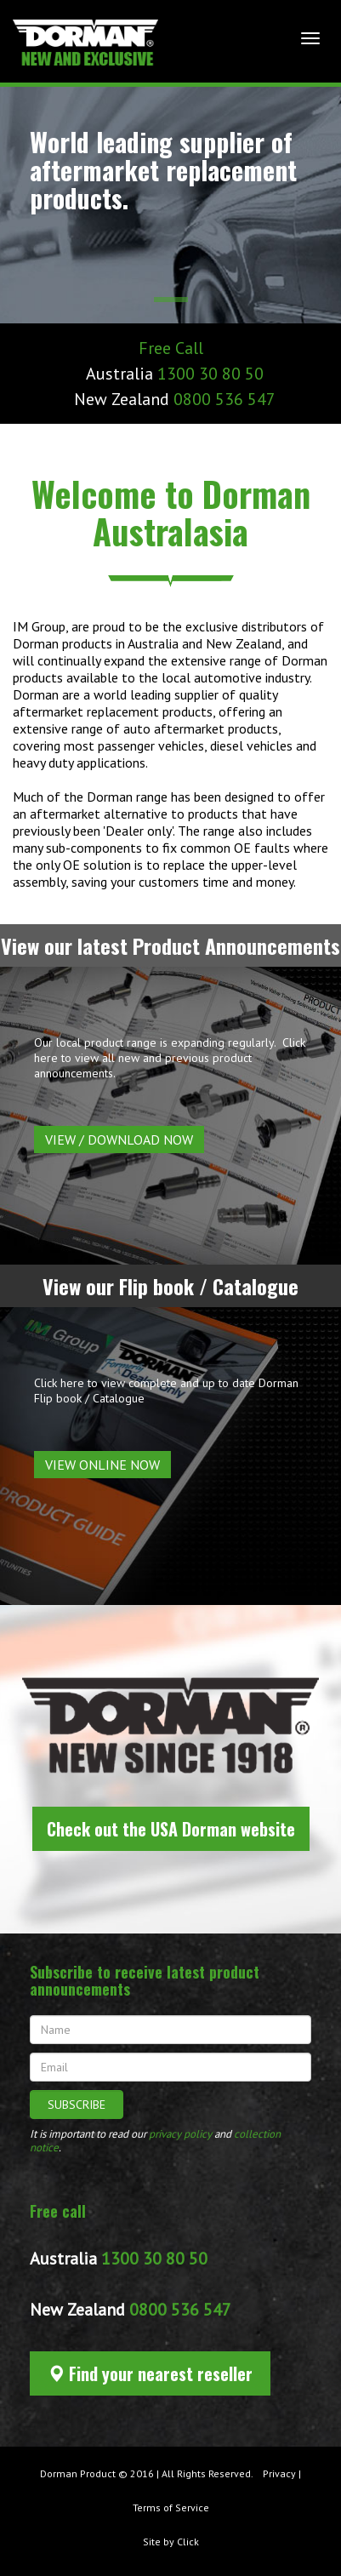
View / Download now (119, 1139)
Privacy (279, 2473)
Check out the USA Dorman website (171, 1829)
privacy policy (180, 2134)
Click (188, 2541)
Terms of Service (171, 2507)
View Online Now (102, 1464)
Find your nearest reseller (150, 2373)
